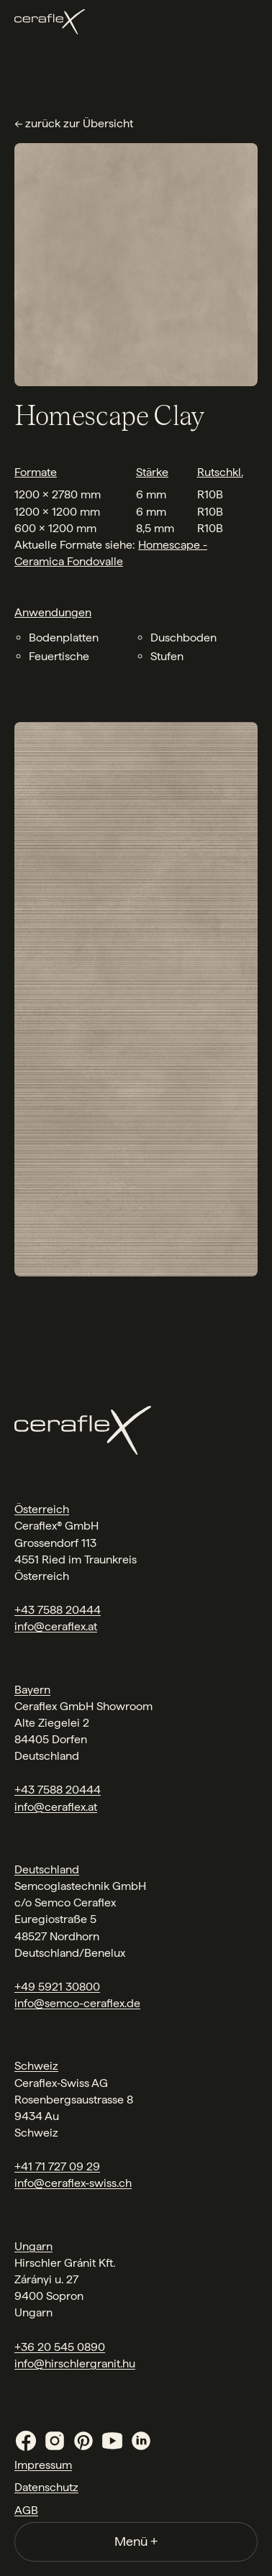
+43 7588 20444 (57, 1610)
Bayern (32, 1689)
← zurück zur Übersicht (73, 123)
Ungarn (33, 2246)
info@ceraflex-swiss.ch (73, 2183)
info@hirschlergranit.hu (74, 2363)
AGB (26, 2510)
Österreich (41, 1509)
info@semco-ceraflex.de (77, 2003)
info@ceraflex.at (55, 1626)
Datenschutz (46, 2487)
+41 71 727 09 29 (57, 2166)
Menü (136, 2541)
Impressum (43, 2465)
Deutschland (46, 1869)
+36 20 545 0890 (59, 2347)
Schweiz (36, 2066)
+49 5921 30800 (57, 1986)
